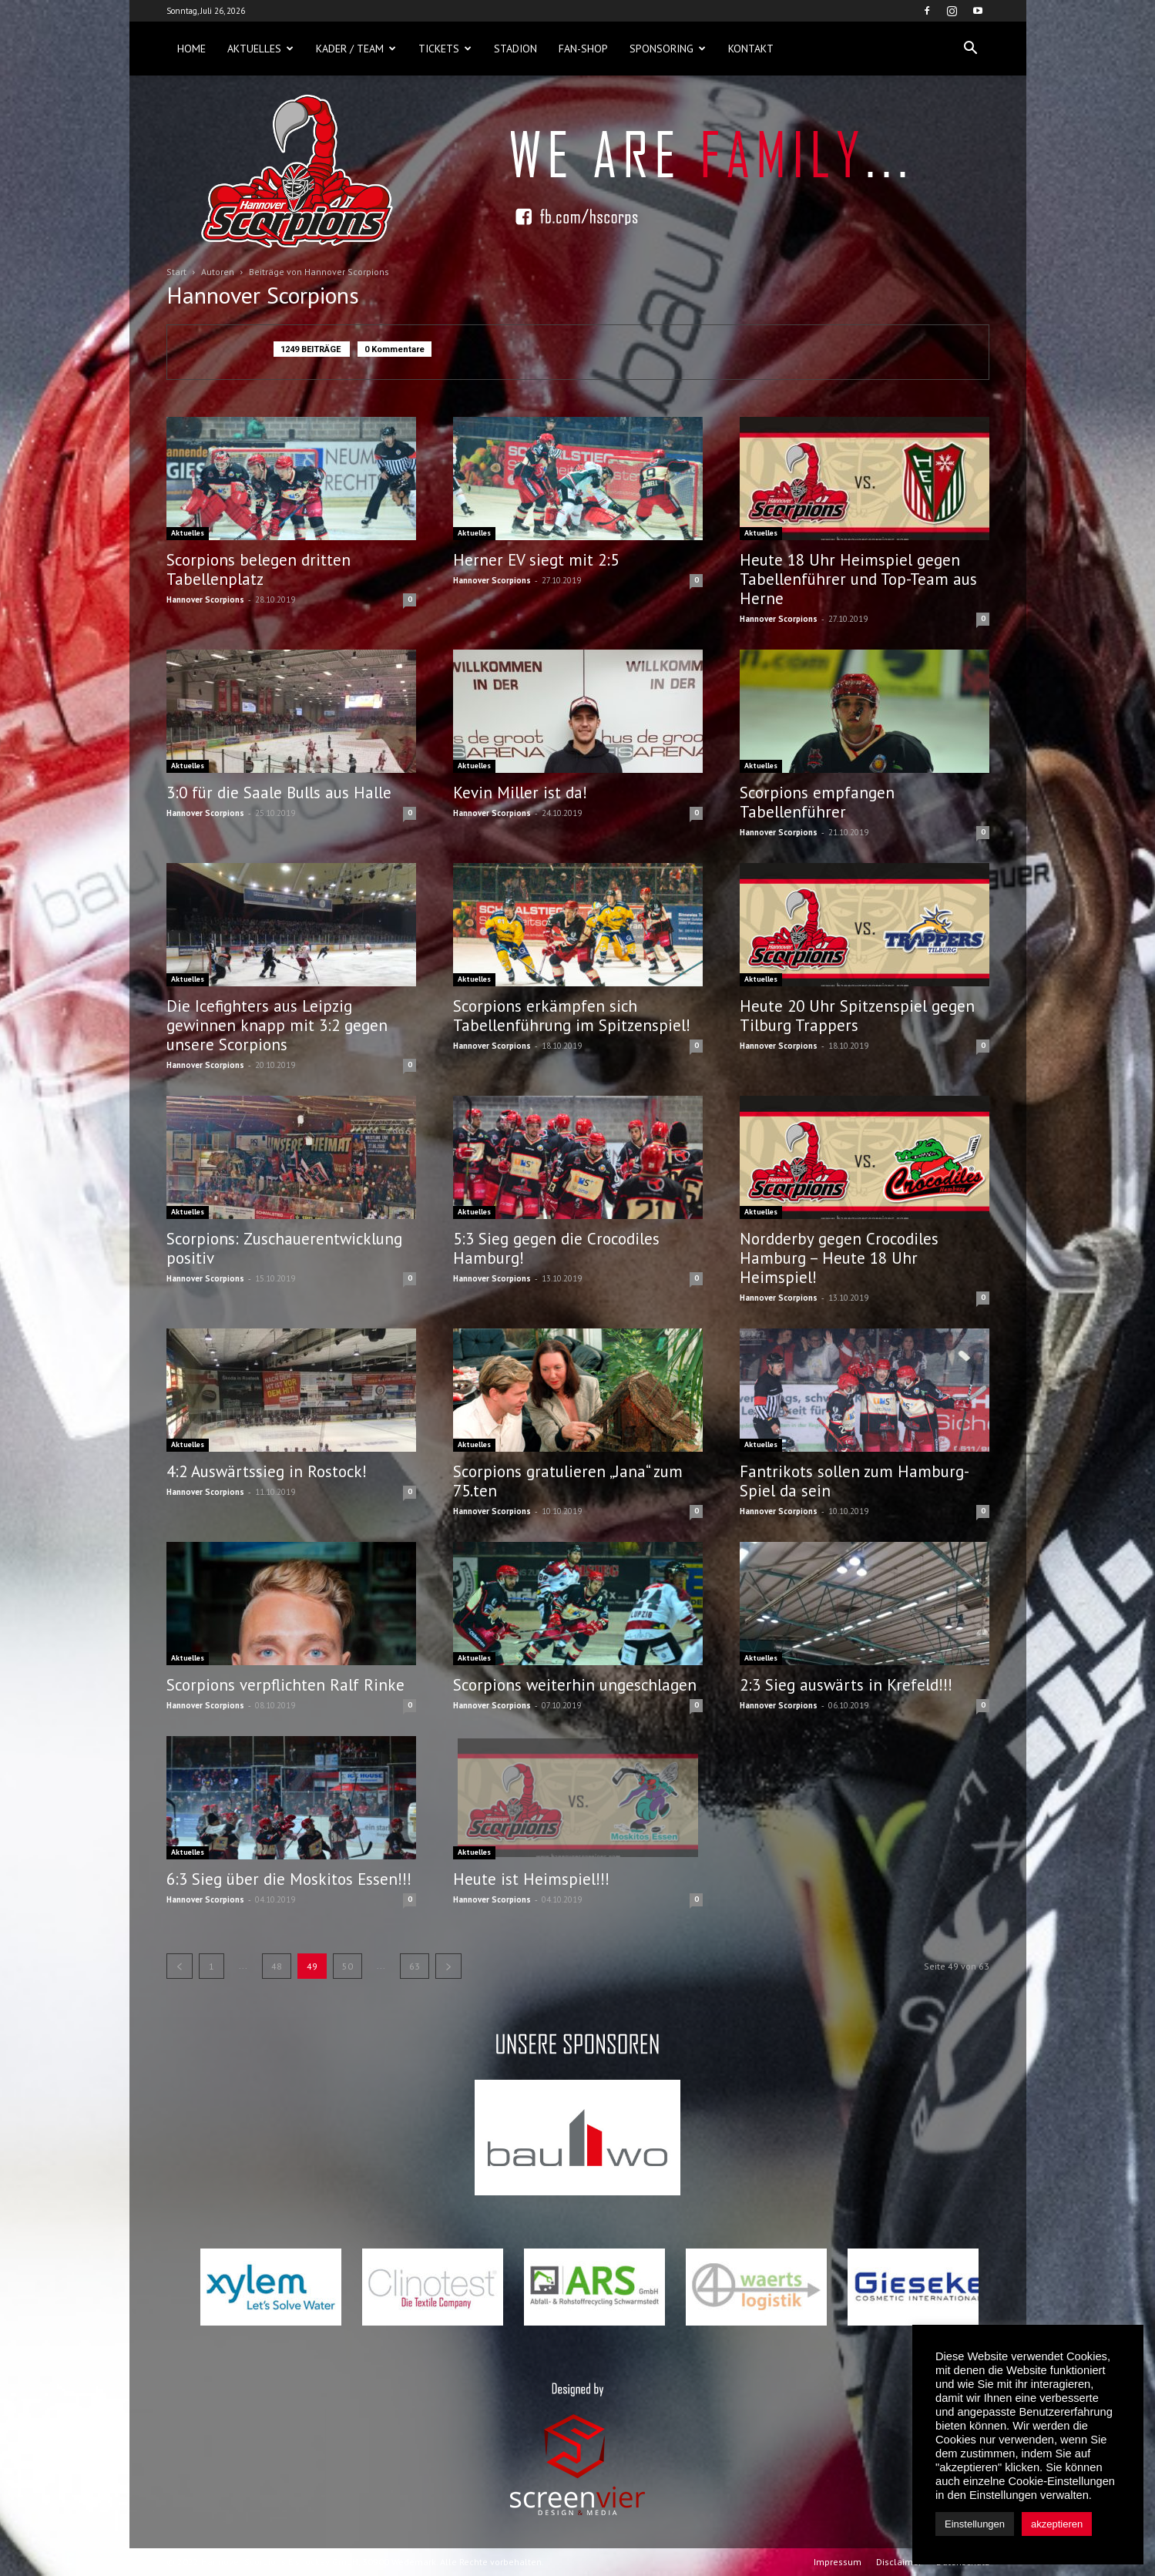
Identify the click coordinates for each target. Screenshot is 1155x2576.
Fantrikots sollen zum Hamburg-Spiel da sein (854, 1481)
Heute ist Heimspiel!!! (531, 1879)
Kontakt (751, 48)
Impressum (837, 2562)
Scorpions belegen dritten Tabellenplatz (258, 569)
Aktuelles (260, 48)
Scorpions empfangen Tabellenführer (817, 802)
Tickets (445, 48)
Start (176, 271)
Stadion (515, 48)
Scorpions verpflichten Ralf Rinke (285, 1684)
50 (347, 1966)
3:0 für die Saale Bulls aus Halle (278, 792)
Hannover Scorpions (205, 599)
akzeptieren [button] (1057, 2524)
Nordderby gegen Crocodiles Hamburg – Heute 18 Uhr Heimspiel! (839, 1258)
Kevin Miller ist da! (520, 792)
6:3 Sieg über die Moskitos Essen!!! (288, 1879)
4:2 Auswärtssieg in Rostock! (266, 1471)
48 (276, 1966)
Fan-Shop (583, 48)
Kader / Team (356, 48)
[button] (970, 48)
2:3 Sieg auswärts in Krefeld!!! (846, 1684)
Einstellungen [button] (975, 2524)
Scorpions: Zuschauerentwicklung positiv (284, 1248)
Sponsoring (668, 48)
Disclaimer (899, 2562)
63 (414, 1966)
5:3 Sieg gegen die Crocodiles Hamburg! (556, 1248)
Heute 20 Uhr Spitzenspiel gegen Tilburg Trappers (857, 1016)
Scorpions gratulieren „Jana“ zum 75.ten (568, 1481)
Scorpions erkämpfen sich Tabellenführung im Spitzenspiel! (571, 1016)
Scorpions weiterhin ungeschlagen (575, 1684)
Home (191, 48)
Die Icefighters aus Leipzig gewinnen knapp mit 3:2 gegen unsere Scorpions (277, 1025)
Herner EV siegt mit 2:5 (536, 559)
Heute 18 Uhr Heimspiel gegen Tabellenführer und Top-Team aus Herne (858, 579)
